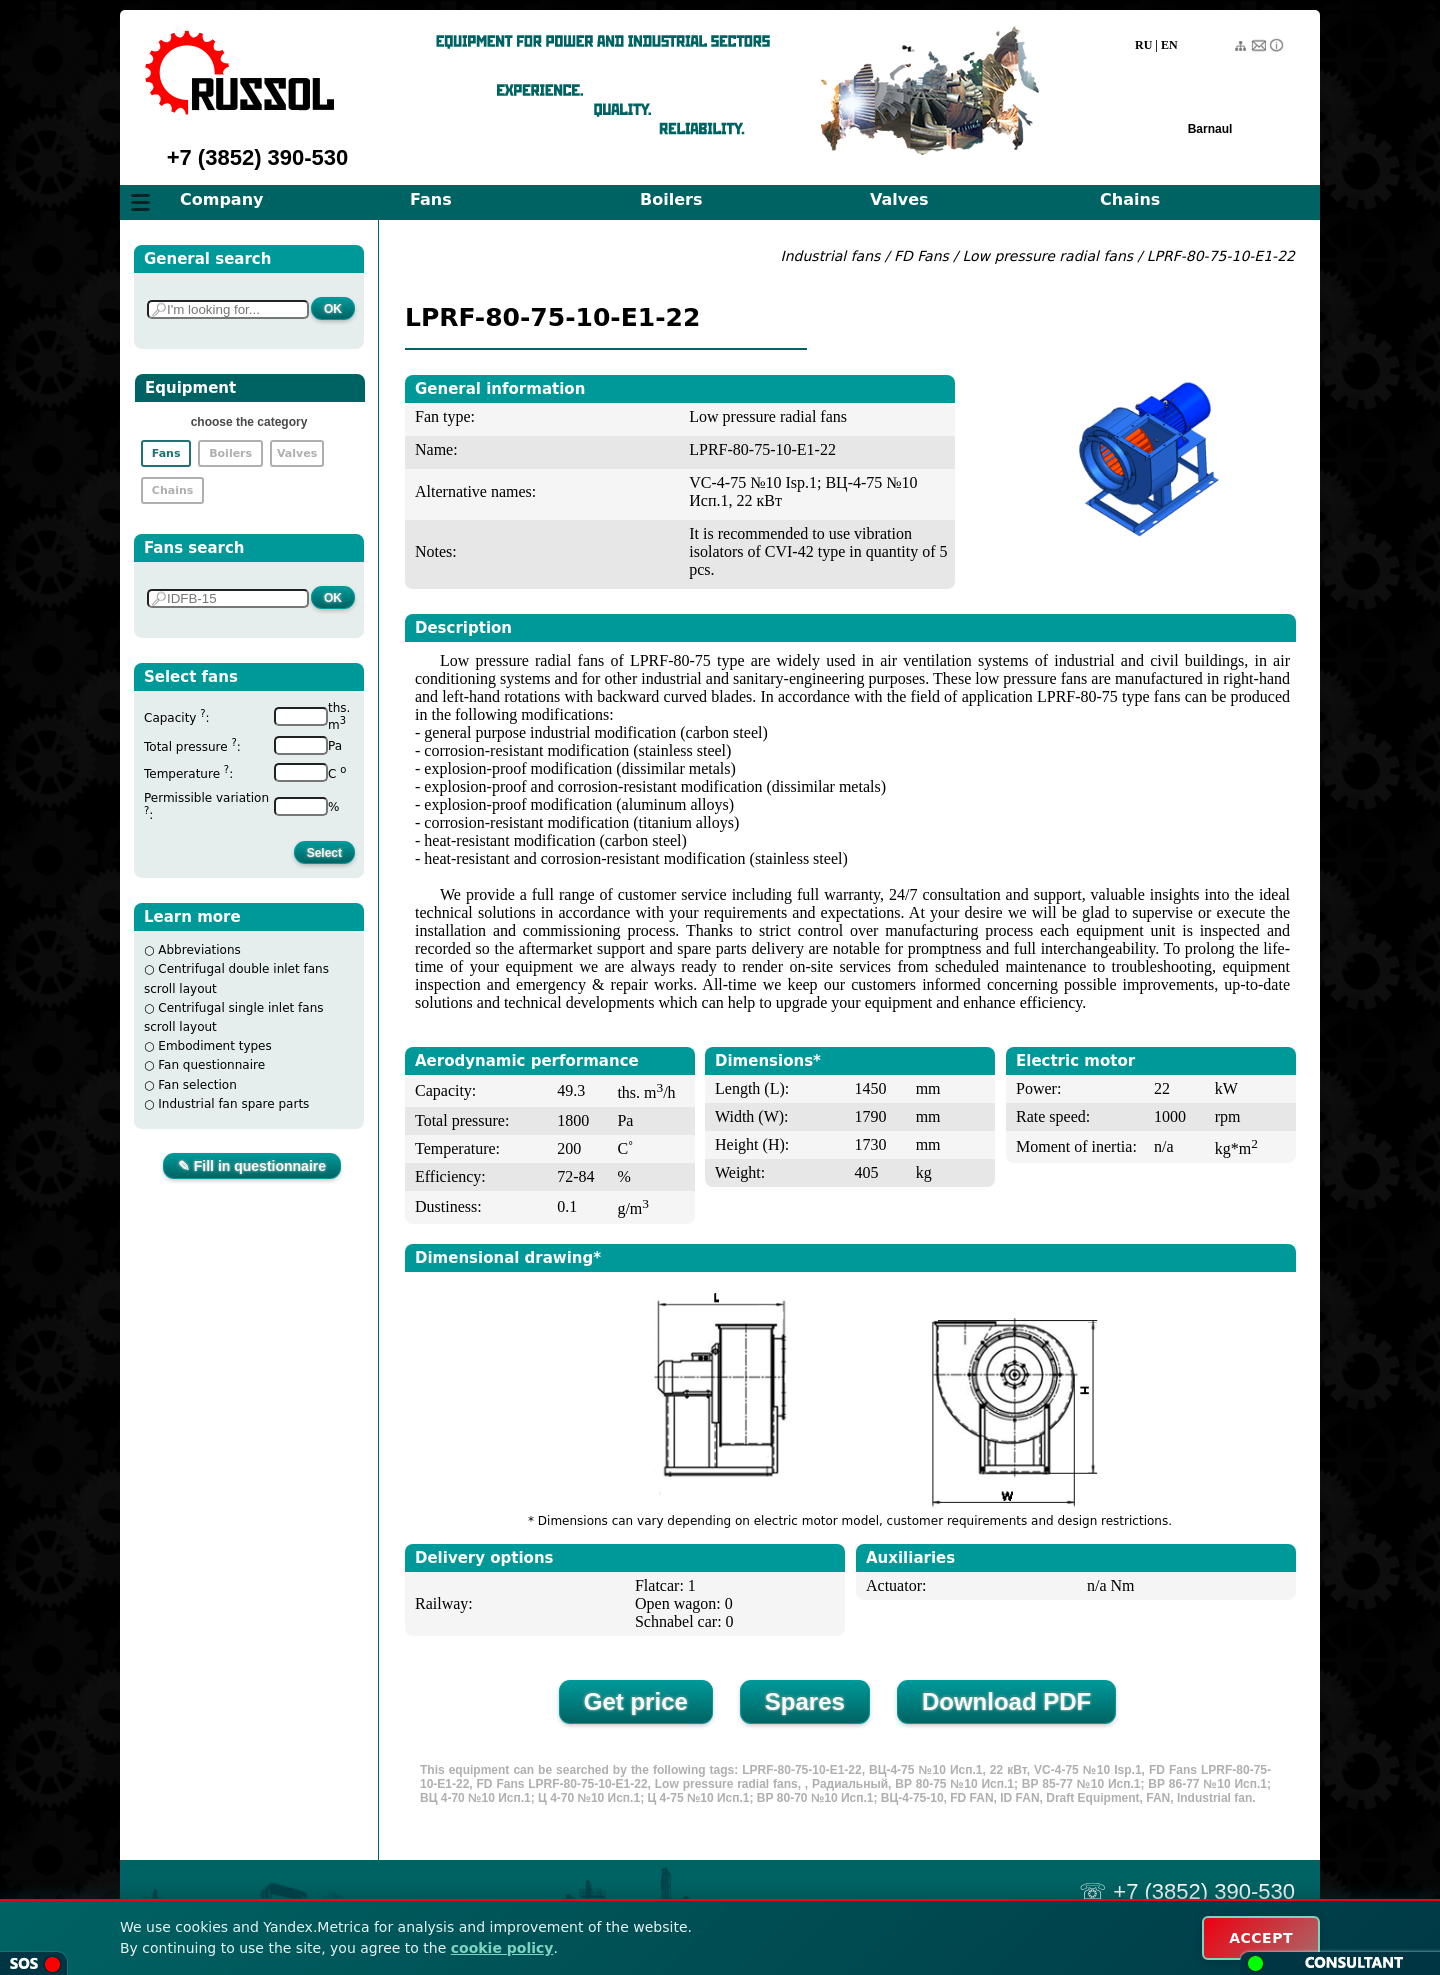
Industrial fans (831, 256)
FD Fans (921, 256)
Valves (899, 199)
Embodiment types (214, 1046)
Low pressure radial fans (1049, 256)
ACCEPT (1261, 1938)
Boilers (671, 199)
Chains (1130, 199)
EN (1169, 45)
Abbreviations (199, 950)
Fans (431, 199)
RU (1143, 45)
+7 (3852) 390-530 (258, 157)
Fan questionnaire (211, 1065)
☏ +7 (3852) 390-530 (1187, 1891)
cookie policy (502, 1948)
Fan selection (197, 1085)
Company (221, 199)
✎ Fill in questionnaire (252, 1166)
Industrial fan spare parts (233, 1104)
